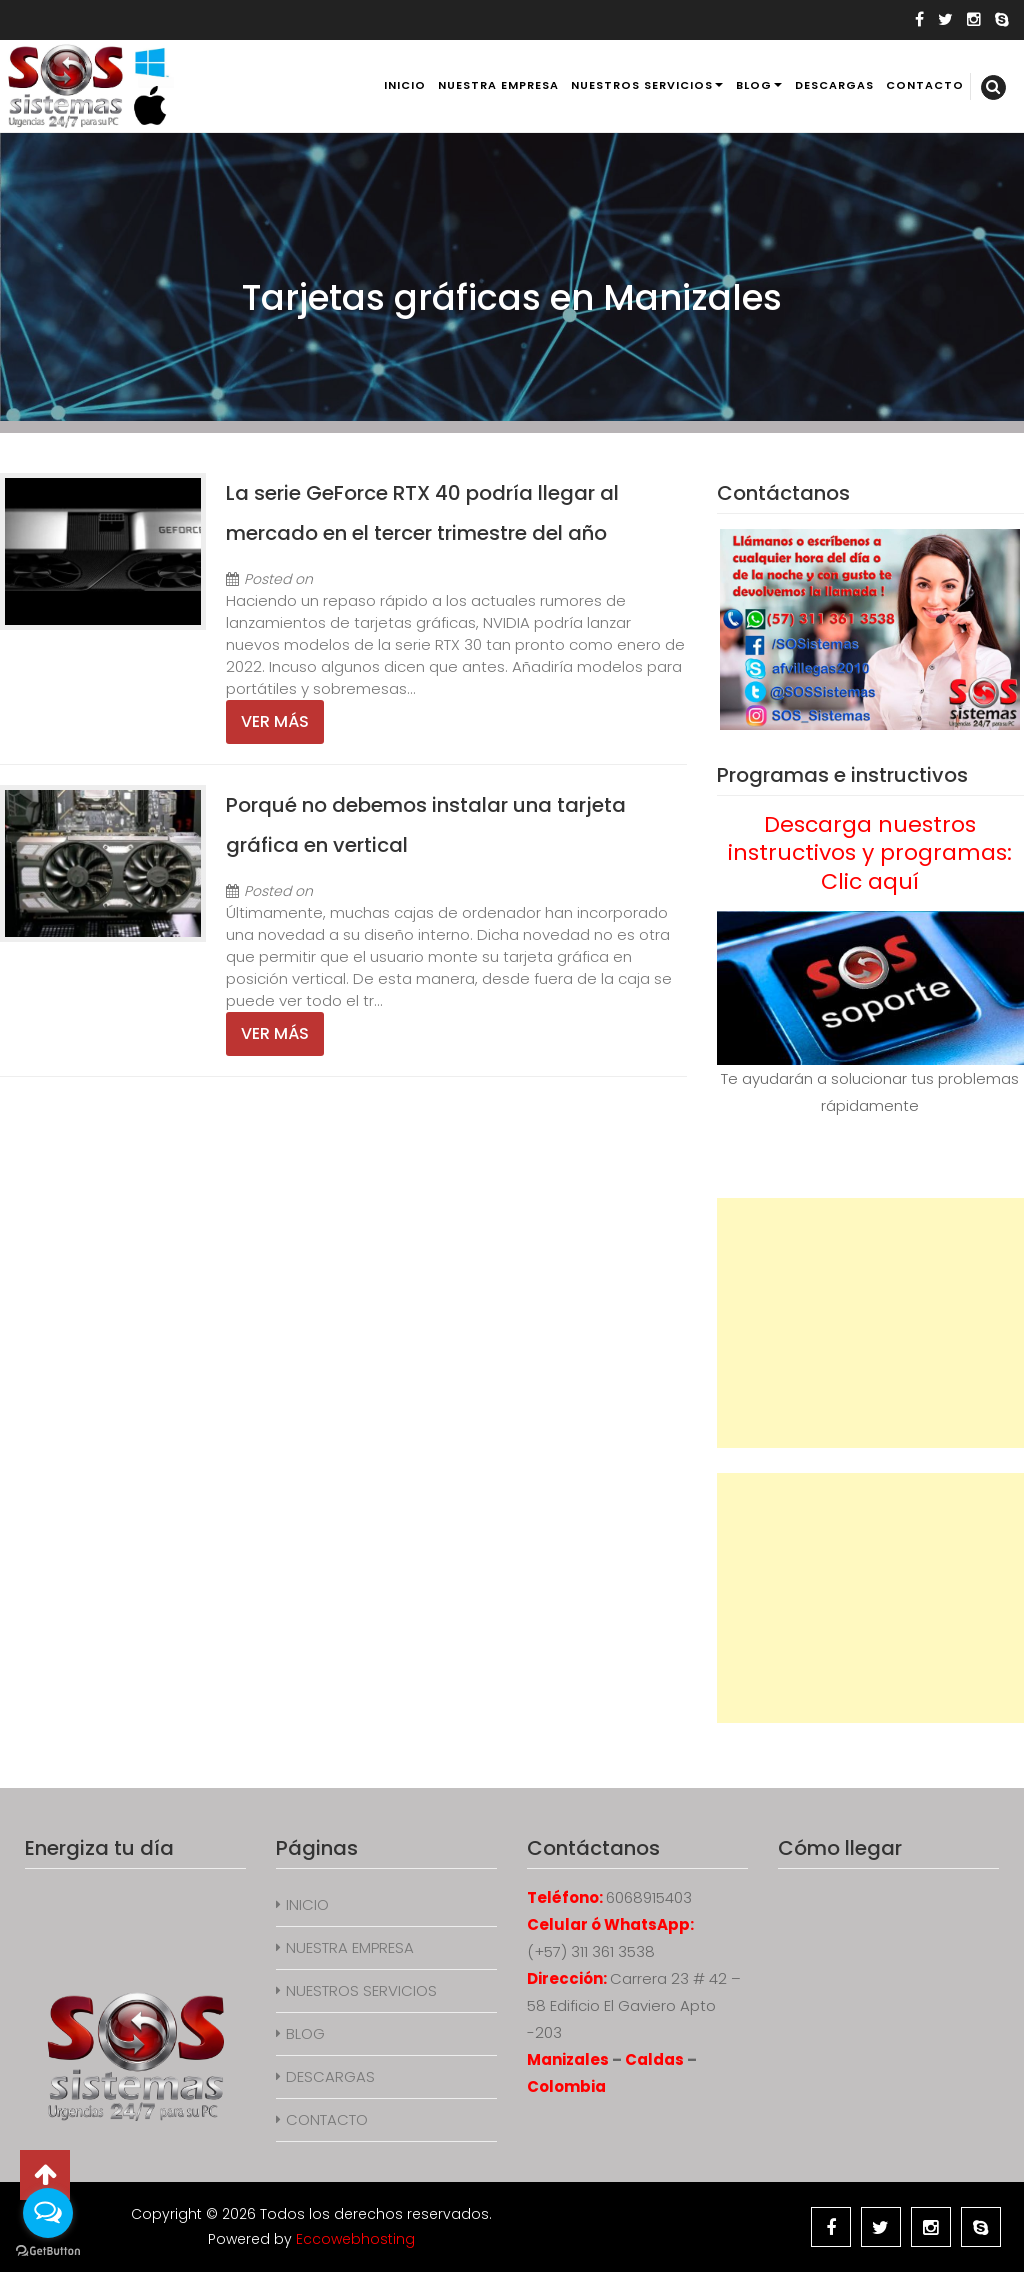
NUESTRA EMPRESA (498, 85)
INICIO (405, 85)
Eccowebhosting (355, 2239)
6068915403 (649, 1897)
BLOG (754, 85)
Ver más (275, 721)
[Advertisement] (870, 1323)
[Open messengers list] (48, 2213)
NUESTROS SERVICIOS (642, 85)
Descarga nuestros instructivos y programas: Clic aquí (870, 853)
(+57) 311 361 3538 (591, 1951)
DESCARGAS (834, 85)
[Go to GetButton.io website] (48, 2251)
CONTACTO (925, 85)
